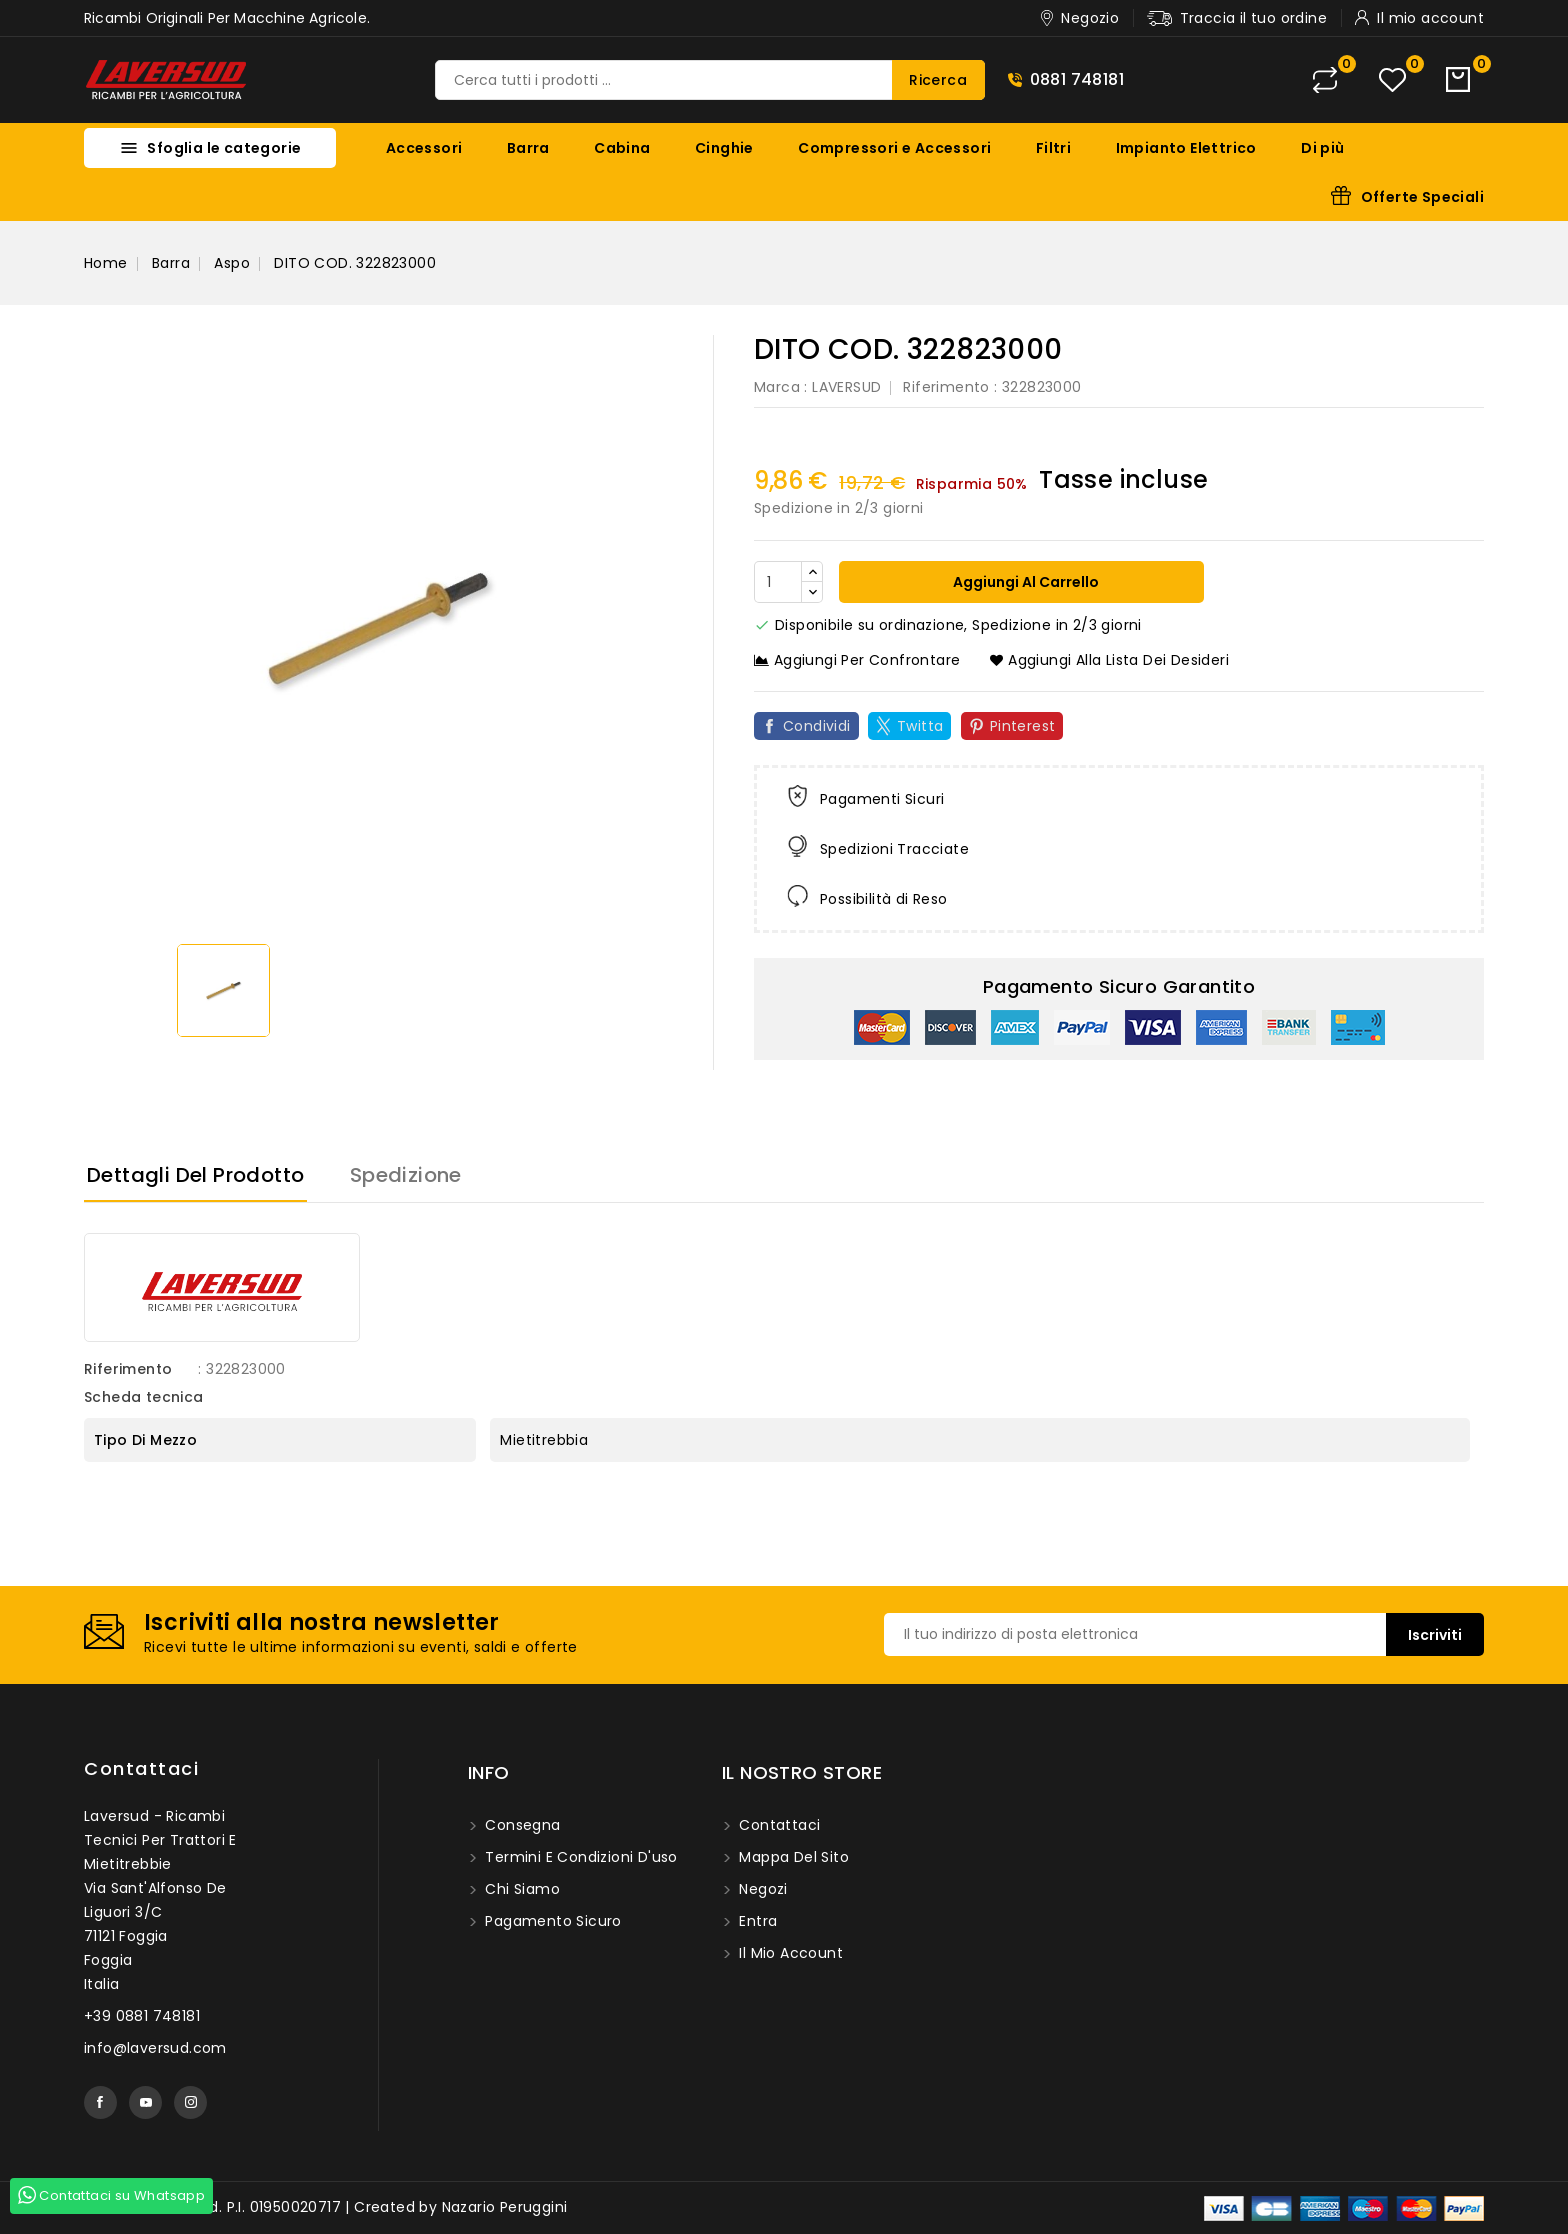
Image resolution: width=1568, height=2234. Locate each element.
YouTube (145, 2102)
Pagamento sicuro (551, 1921)
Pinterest (1023, 726)
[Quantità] (778, 582)
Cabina (622, 148)
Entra (756, 1921)
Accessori (424, 148)
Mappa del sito (792, 1857)
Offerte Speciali (1422, 197)
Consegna (521, 1825)
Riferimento (946, 387)
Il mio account (789, 1953)
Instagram (190, 2102)
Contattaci (141, 1768)
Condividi (817, 726)
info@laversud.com (155, 2048)
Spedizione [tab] (406, 1175)
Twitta (920, 726)
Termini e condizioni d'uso (579, 1857)
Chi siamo (520, 1889)
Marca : (781, 387)
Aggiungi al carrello (1024, 582)
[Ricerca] (710, 80)
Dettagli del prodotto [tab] (195, 1175)
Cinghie (724, 148)
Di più (1322, 148)
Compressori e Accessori (894, 148)
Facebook (100, 2102)
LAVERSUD (846, 387)
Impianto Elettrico (1186, 148)
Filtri (1053, 148)
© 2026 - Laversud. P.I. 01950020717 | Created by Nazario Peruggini (325, 2207)
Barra (528, 148)
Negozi (761, 1889)
